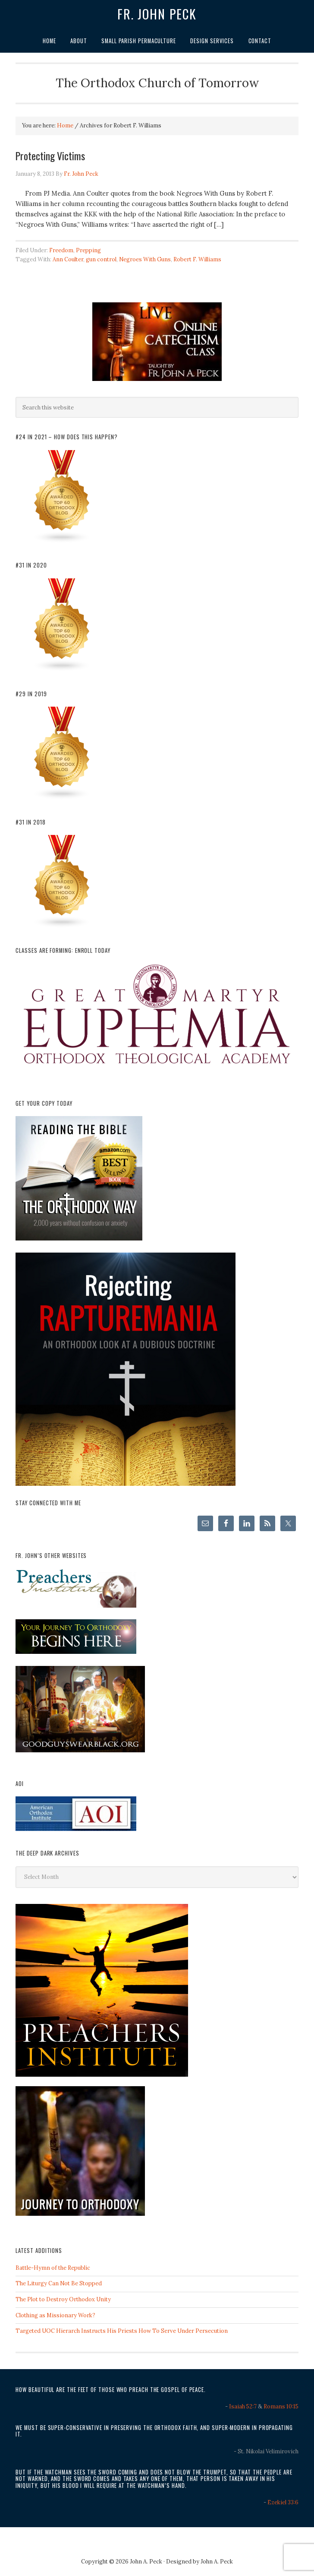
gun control (101, 259)
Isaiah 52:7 (243, 2406)
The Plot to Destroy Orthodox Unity (63, 2299)
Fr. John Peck (157, 13)
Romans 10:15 (281, 2406)
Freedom (61, 250)
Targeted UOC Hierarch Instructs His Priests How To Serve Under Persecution (122, 2331)
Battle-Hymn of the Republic (53, 2267)
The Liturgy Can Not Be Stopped (59, 2283)
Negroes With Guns (145, 259)
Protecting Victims (50, 155)
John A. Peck (217, 2561)
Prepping (88, 250)
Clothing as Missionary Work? (55, 2315)
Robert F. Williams (197, 259)
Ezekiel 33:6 (282, 2502)
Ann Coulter (68, 259)
